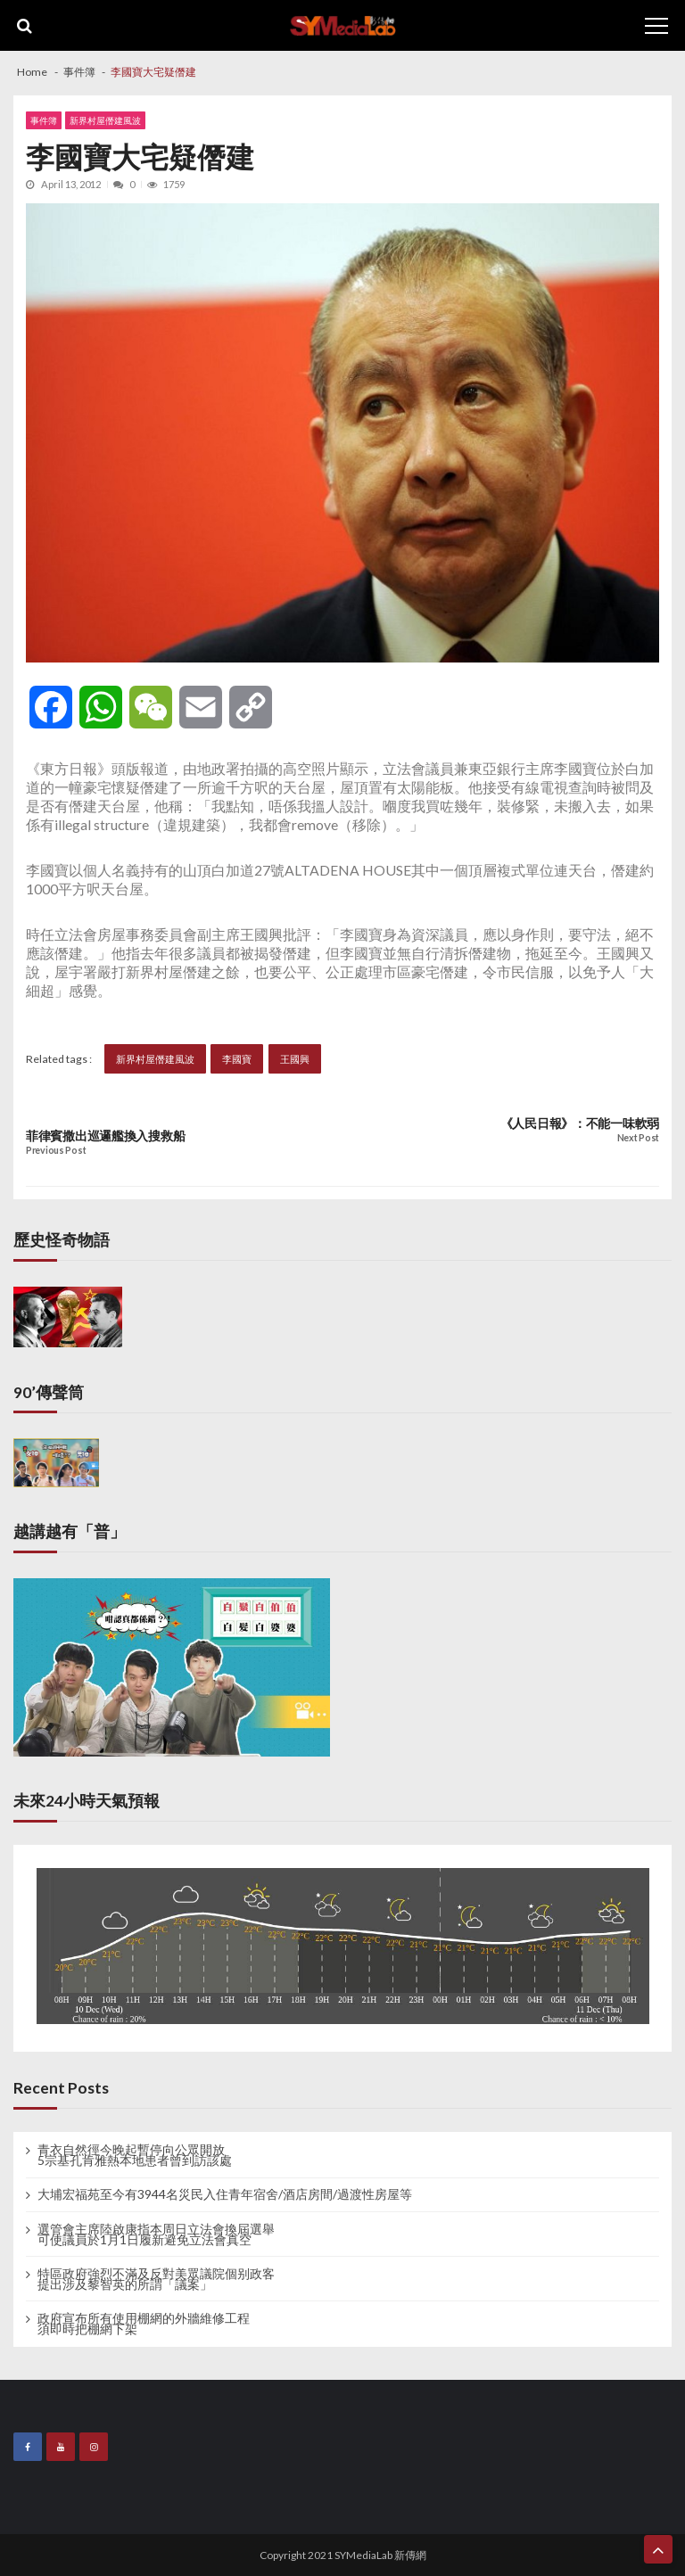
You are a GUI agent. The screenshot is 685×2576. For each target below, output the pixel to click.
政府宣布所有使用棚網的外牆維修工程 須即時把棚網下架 (143, 2323)
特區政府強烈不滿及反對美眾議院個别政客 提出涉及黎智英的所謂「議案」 (156, 2279)
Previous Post (56, 1151)
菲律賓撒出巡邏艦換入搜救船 (105, 1136)
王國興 (294, 1059)
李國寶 (237, 1059)
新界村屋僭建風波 (105, 120)
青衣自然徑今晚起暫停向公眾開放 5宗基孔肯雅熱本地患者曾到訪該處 (134, 2155)
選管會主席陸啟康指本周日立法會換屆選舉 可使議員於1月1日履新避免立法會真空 (156, 2234)
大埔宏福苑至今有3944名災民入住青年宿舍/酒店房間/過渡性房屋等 (224, 2194)
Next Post (638, 1138)
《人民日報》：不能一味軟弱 (579, 1123)
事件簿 (43, 120)
